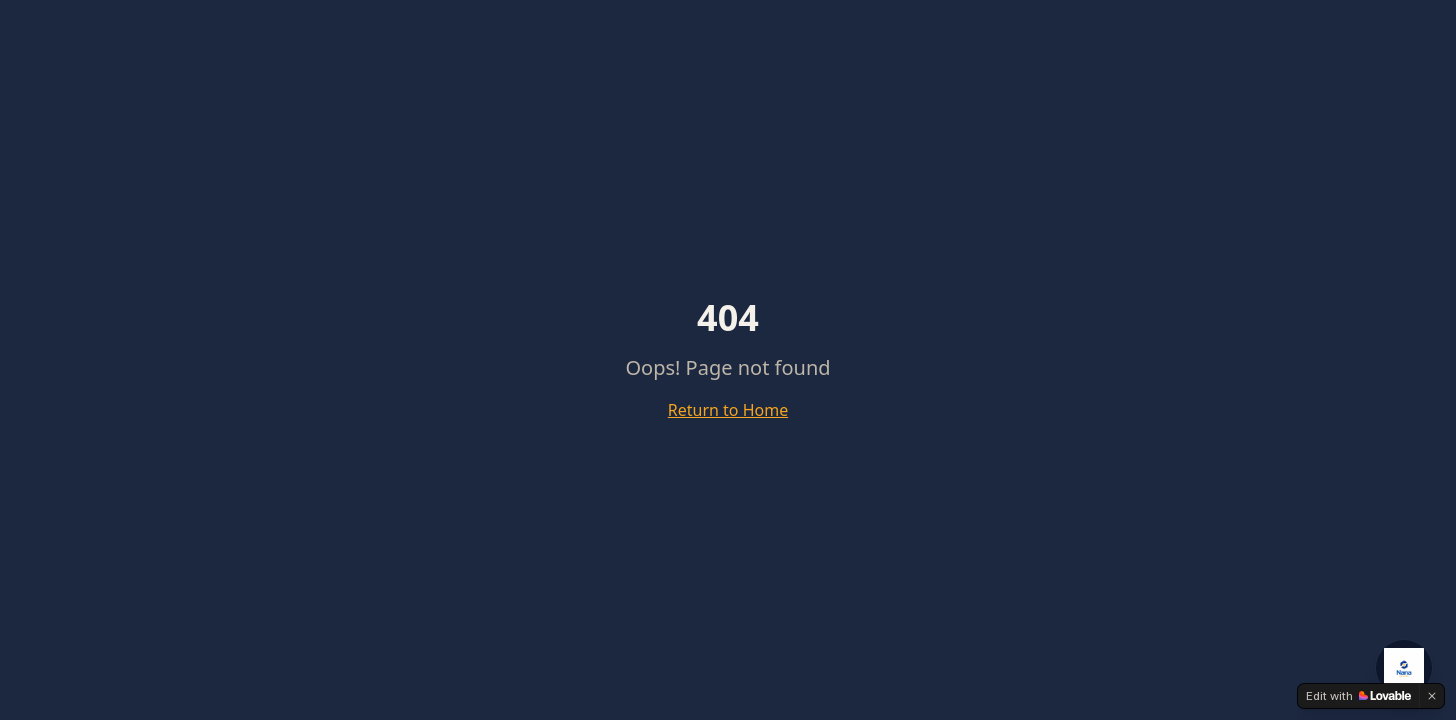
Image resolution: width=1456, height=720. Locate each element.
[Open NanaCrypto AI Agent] (1404, 668)
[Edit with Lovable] (1358, 696)
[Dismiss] (1432, 696)
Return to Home (728, 410)
